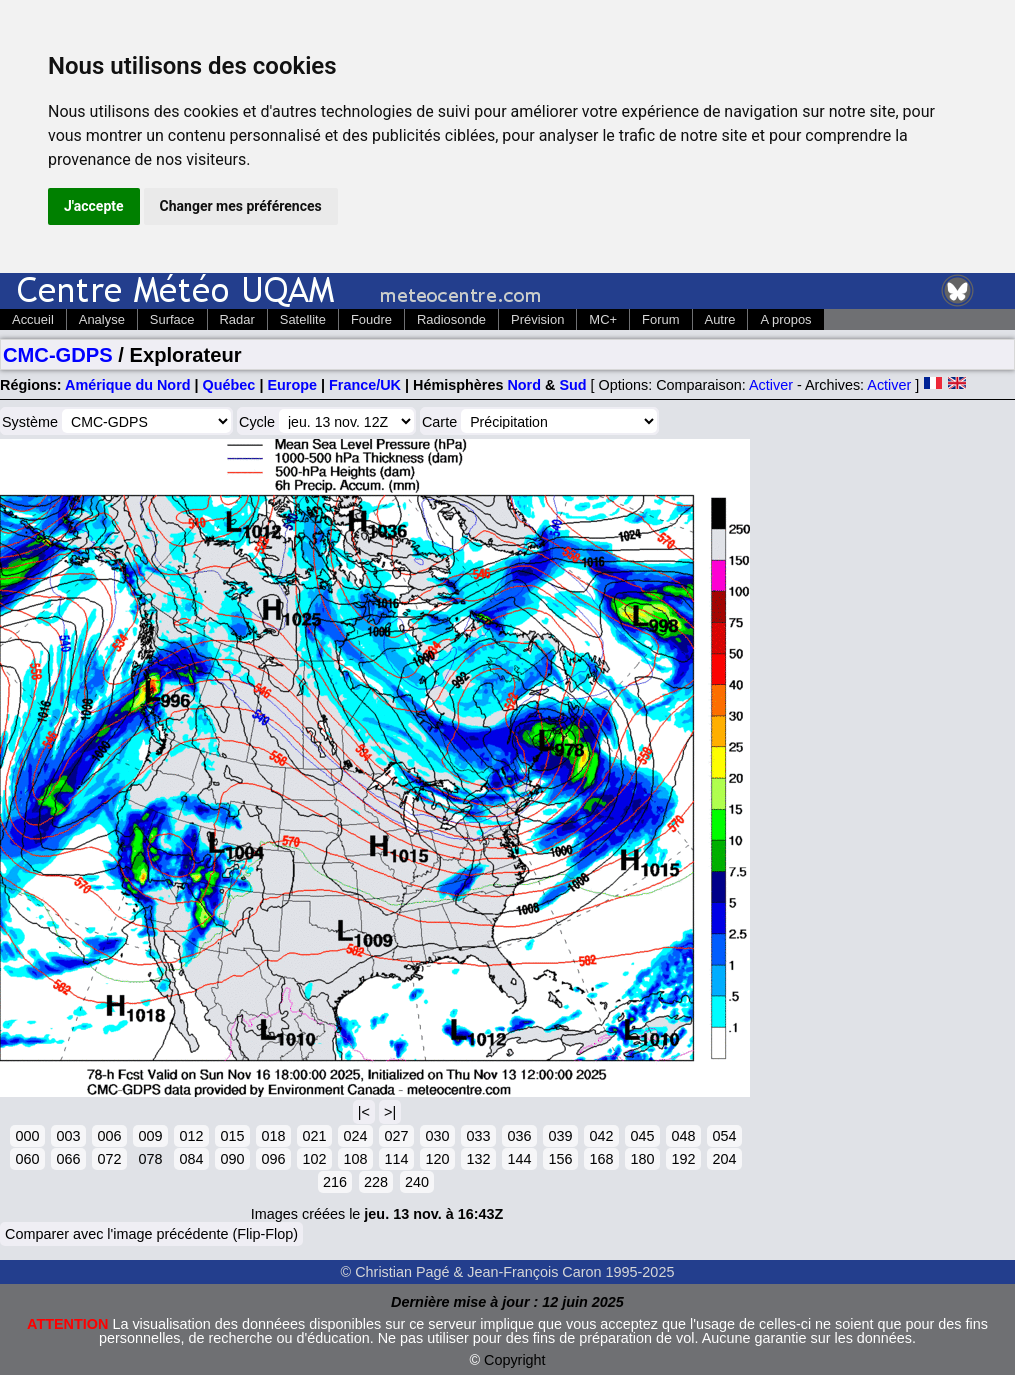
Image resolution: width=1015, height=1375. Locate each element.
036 (519, 1136)
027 (396, 1136)
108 (355, 1159)
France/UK (365, 385)
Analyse (102, 319)
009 (150, 1136)
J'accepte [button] (94, 206)
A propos (785, 319)
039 (560, 1136)
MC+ (603, 319)
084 (191, 1159)
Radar (237, 319)
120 (437, 1159)
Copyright (515, 1360)
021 (314, 1136)
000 (27, 1136)
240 (417, 1182)
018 (273, 1136)
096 (273, 1159)
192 (683, 1159)
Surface (172, 319)
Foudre (371, 319)
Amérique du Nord (128, 385)
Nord (524, 385)
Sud (572, 385)
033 (478, 1136)
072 (109, 1159)
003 (68, 1136)
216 (335, 1182)
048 (683, 1136)
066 (68, 1159)
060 (27, 1159)
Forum (660, 319)
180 (642, 1159)
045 (642, 1136)
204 (724, 1159)
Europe (292, 385)
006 (109, 1136)
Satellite (303, 319)
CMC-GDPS (58, 355)
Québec (229, 385)
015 (232, 1136)
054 (724, 1136)
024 (355, 1136)
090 (232, 1159)
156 (560, 1159)
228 (376, 1182)
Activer (771, 385)
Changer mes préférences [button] (241, 206)
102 (314, 1159)
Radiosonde (451, 319)
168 (601, 1159)
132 (478, 1159)
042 (601, 1136)
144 (519, 1159)
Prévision (537, 319)
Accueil (33, 319)
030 (437, 1136)
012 (191, 1136)
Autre (720, 319)
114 (396, 1159)
